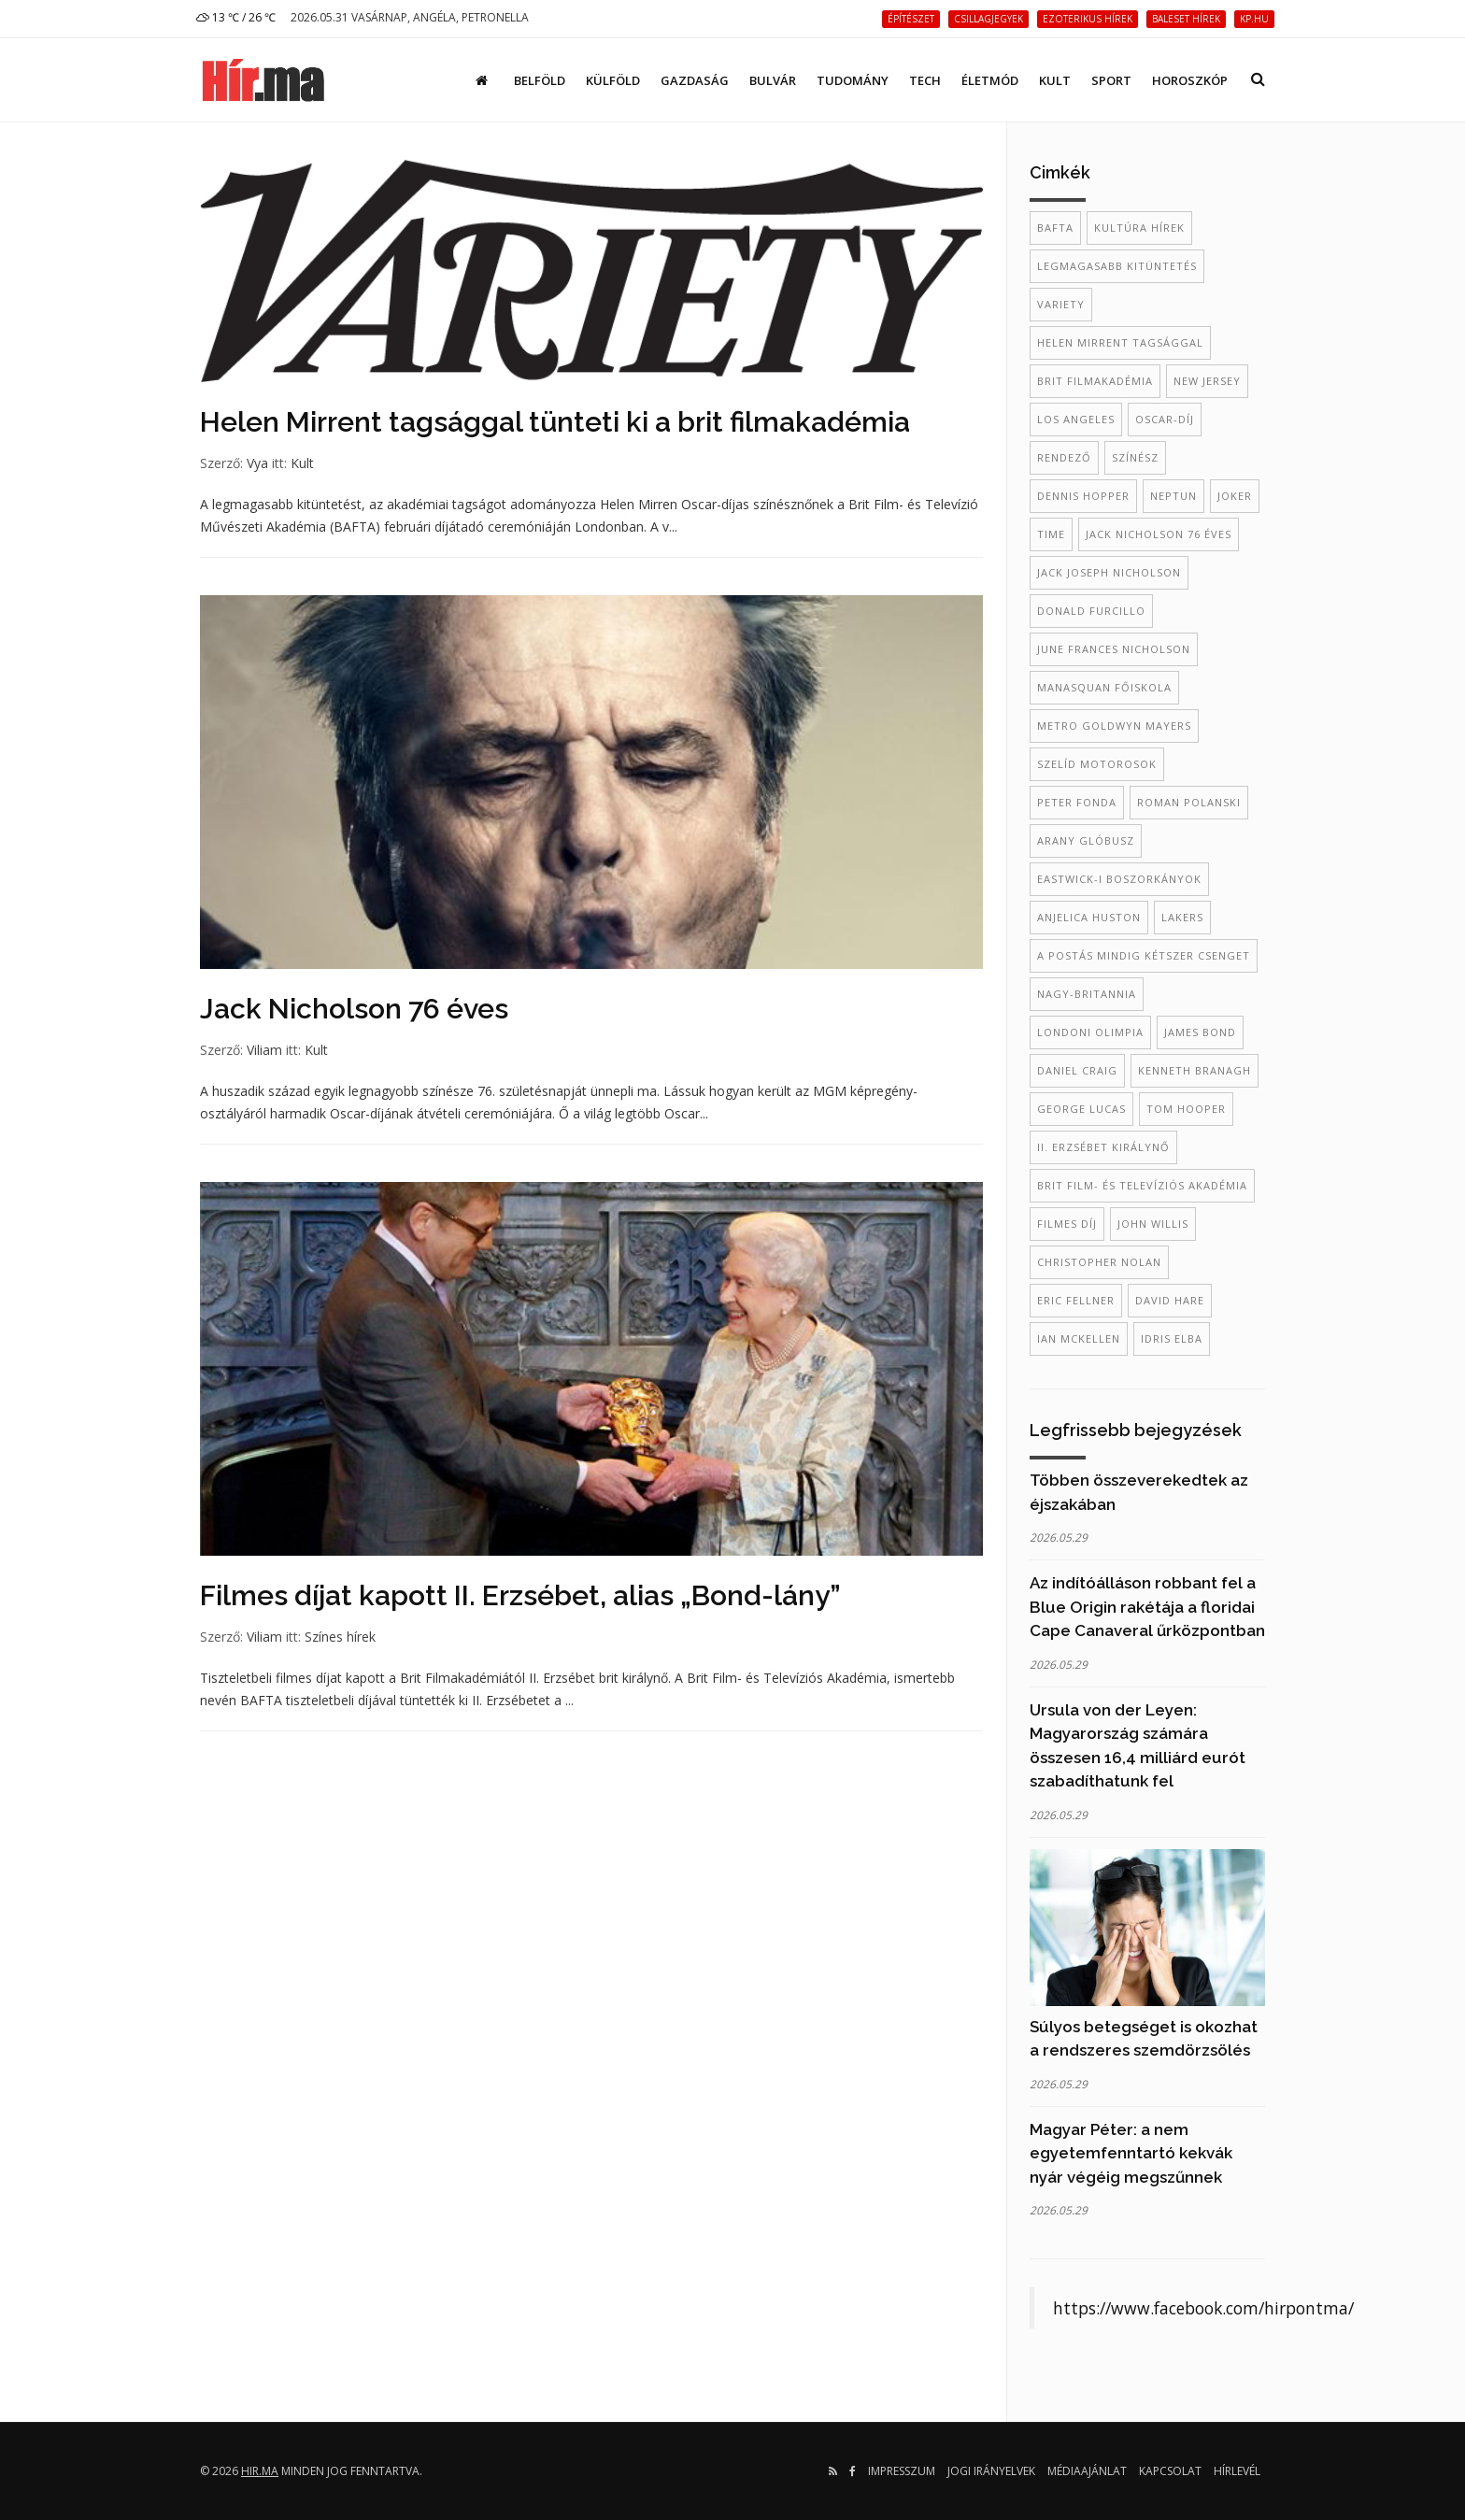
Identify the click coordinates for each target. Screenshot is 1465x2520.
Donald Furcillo (1091, 611)
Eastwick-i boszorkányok (1119, 879)
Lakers (1182, 917)
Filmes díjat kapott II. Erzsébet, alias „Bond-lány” (520, 1595)
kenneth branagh (1194, 1070)
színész (1135, 457)
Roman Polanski (1189, 802)
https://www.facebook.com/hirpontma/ (1203, 2308)
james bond (1200, 1032)
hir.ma (259, 2471)
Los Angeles (1076, 419)
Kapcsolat (1170, 2471)
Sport (1111, 80)
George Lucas (1081, 1109)
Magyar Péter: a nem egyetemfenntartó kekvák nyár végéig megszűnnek (1131, 2153)
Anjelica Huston (1089, 917)
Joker (1234, 496)
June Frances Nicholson (1113, 649)
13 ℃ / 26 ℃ (236, 17)
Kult (1055, 80)
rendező (1064, 457)
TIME (1051, 534)
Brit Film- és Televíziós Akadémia (1142, 1185)
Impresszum (901, 2471)
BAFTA (1055, 228)
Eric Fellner (1076, 1300)
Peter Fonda (1077, 802)
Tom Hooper (1186, 1109)
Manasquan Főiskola (1104, 687)
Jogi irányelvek (991, 2471)
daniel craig (1077, 1070)
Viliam (264, 1050)
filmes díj (1067, 1224)
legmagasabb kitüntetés (1117, 266)
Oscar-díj (1164, 419)
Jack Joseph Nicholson (1109, 572)
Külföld (613, 80)
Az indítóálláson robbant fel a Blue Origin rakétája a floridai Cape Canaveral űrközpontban (1147, 1606)
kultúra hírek (1139, 228)
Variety (1061, 304)
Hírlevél (1237, 2471)
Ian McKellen (1078, 1338)
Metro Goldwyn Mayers (1114, 726)
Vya (257, 463)
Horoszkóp (1190, 80)
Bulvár (772, 80)
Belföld (539, 80)
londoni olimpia (1090, 1032)
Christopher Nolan (1099, 1262)
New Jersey (1207, 381)
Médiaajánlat (1087, 2471)
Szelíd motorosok (1097, 764)
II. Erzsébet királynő (1103, 1147)
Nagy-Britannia (1086, 994)
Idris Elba (1171, 1338)
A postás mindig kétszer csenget (1143, 955)
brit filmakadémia (1095, 381)
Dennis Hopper (1083, 496)
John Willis (1152, 1224)
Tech (925, 80)
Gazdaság (695, 80)
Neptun (1173, 496)
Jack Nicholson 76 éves (354, 1008)
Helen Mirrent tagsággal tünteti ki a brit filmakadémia (555, 422)
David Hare (1169, 1300)
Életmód (989, 80)
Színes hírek (340, 1636)
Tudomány (853, 80)
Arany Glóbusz (1085, 840)
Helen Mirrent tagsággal (1120, 342)
